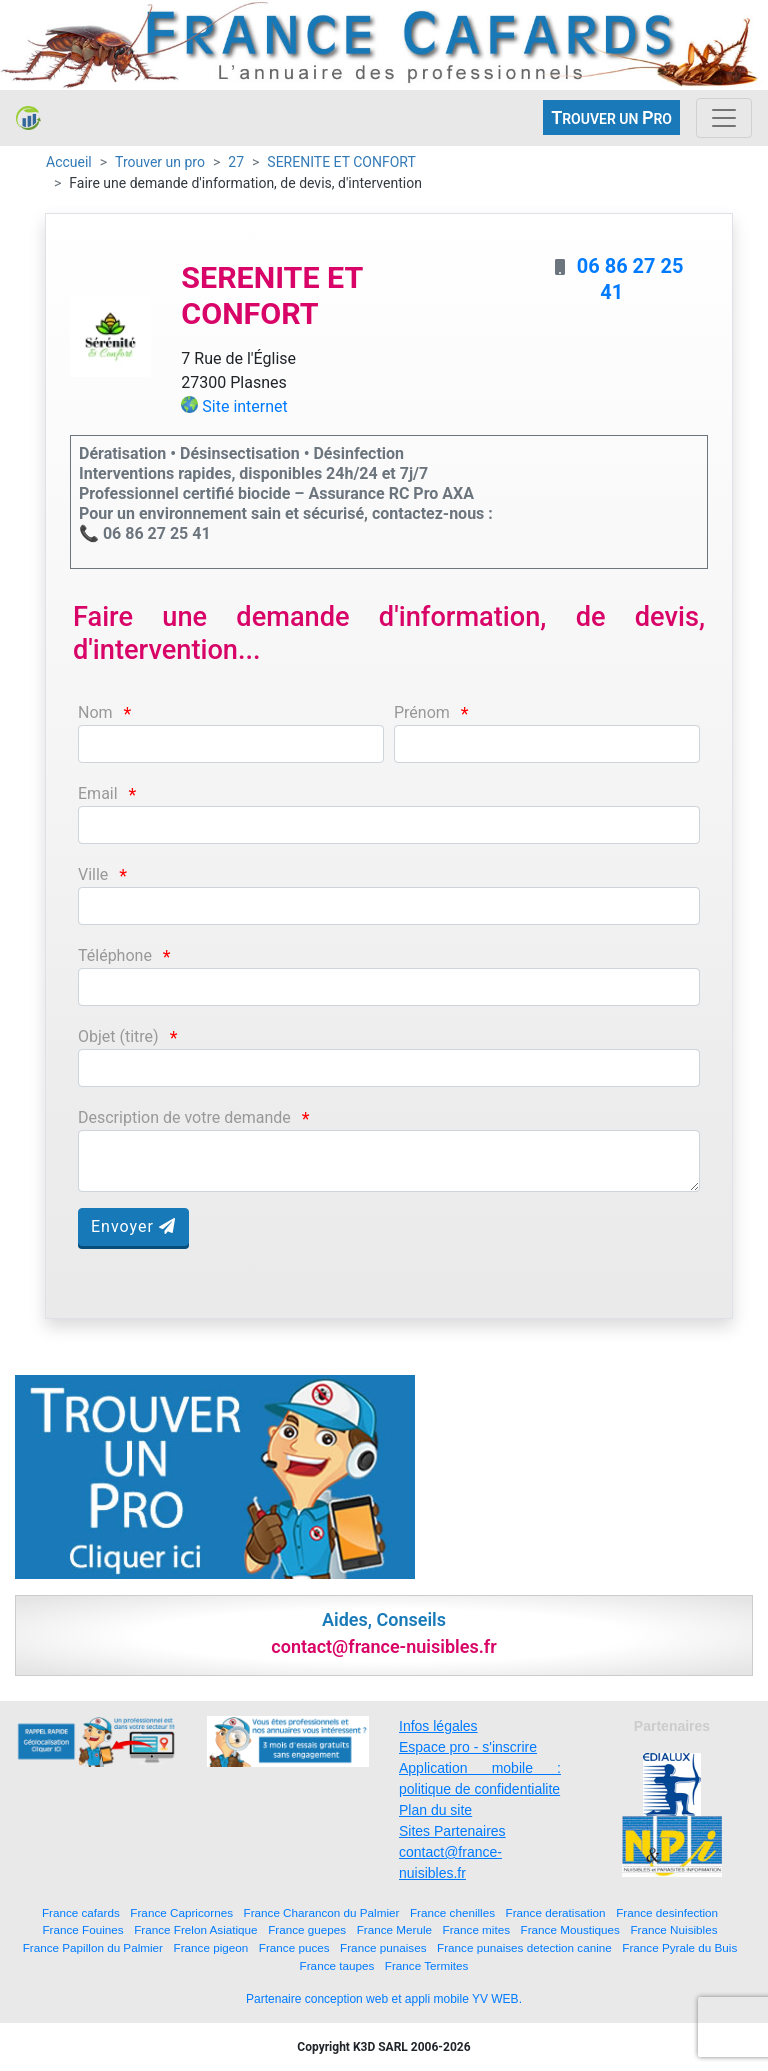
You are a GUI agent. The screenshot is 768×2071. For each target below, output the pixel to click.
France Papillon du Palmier (93, 1947)
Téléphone (115, 955)
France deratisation (556, 1912)
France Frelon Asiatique (195, 1929)
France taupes (337, 1965)
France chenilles (452, 1912)
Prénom (422, 712)
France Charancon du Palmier (322, 1912)
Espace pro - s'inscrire (468, 1747)
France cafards (81, 1912)
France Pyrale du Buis (679, 1947)
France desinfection (667, 1912)
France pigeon (211, 1947)
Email (98, 793)
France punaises (383, 1947)
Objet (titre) (118, 1036)
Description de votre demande (184, 1117)
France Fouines (82, 1929)
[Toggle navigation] (724, 118)
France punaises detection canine (524, 1947)
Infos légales (438, 1726)
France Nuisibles (673, 1929)
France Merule (394, 1929)
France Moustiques (570, 1929)
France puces (294, 1947)
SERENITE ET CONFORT (341, 162)
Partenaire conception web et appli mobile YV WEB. (384, 1999)
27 (236, 162)
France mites (477, 1929)
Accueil (69, 162)
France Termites (427, 1965)
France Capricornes (181, 1912)
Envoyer (133, 1226)
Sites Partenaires (452, 1831)
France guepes (307, 1929)
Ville (93, 874)
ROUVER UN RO (611, 117)
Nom (95, 712)
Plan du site (435, 1810)
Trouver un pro (160, 162)
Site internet (245, 406)
